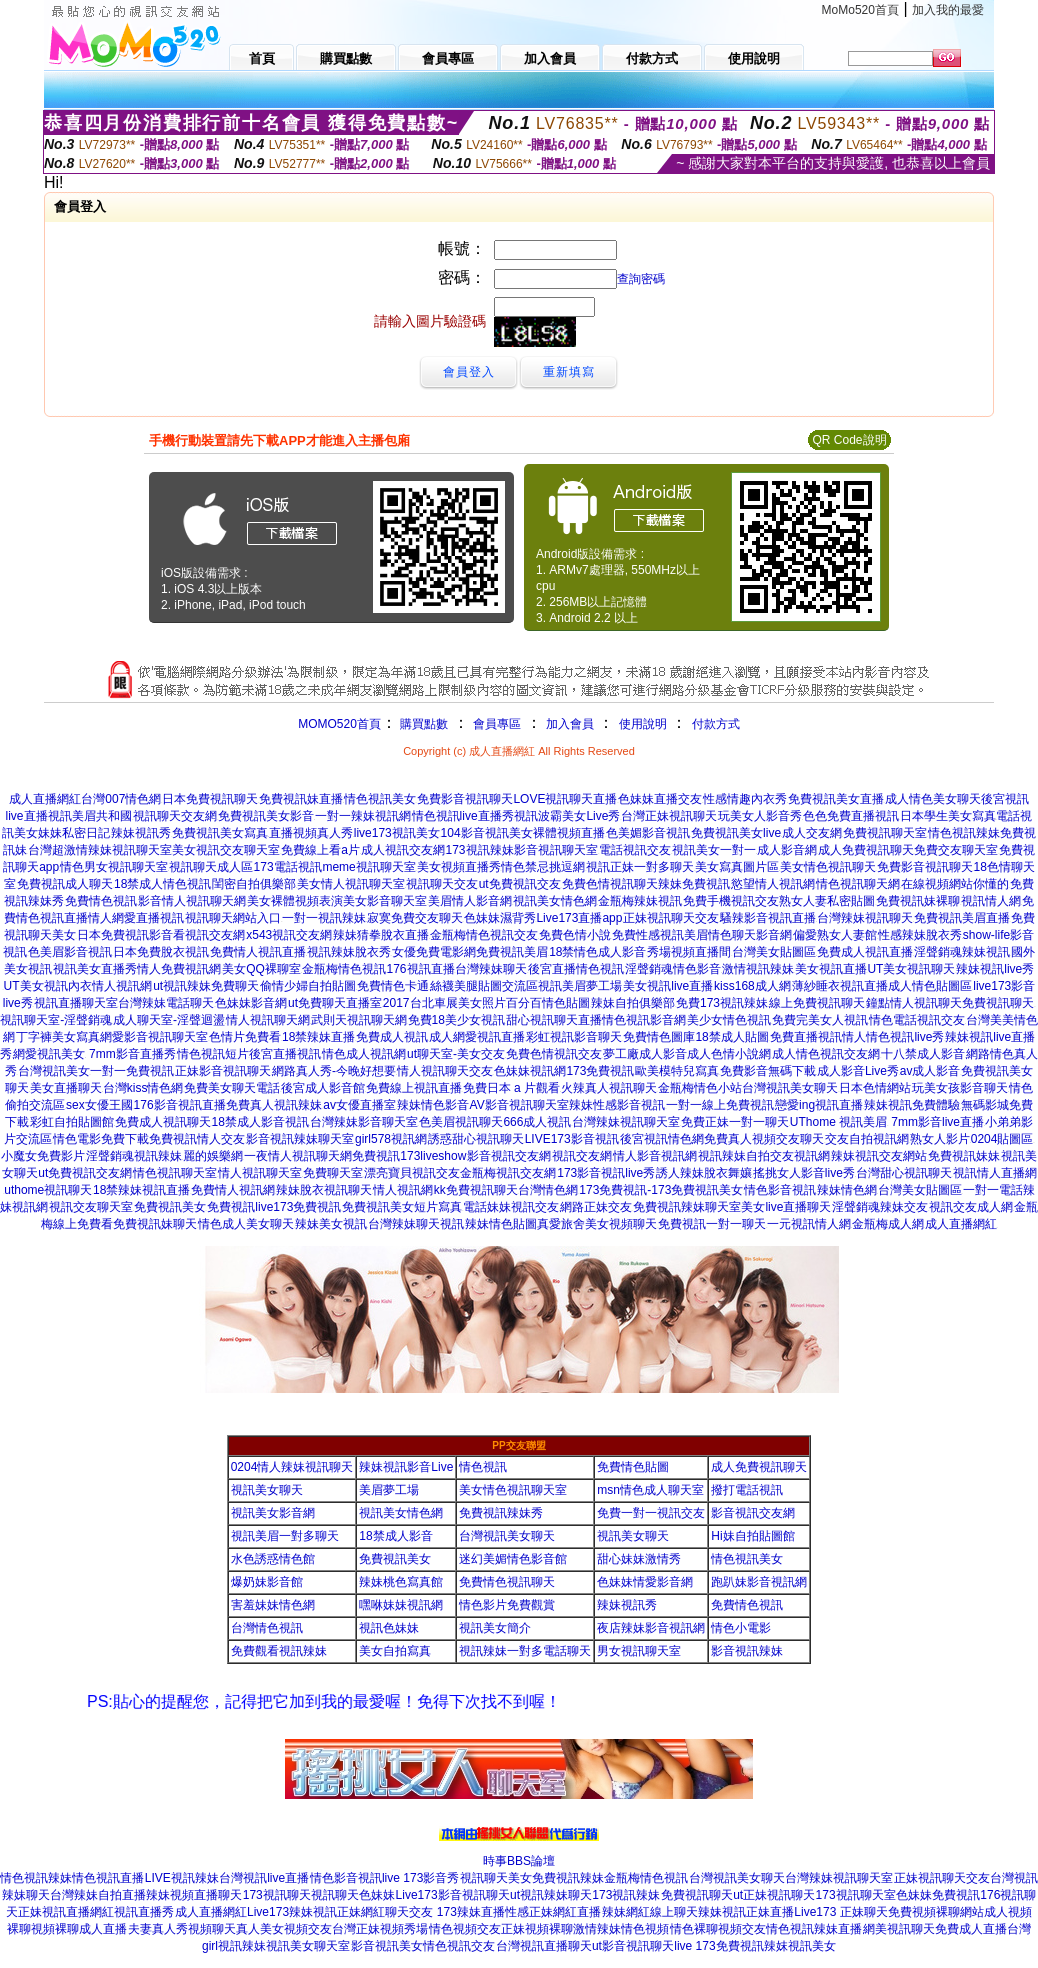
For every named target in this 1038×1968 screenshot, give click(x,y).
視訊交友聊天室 (91, 1207)
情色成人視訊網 (364, 1054)
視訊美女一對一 (714, 850)
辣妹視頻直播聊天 (194, 1895)
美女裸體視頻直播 (557, 833)
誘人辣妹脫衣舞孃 (704, 1173)
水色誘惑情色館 (273, 1559)
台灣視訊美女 (54, 1071)
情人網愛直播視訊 (136, 918)
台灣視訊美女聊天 (790, 1088)
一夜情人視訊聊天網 (298, 1156)
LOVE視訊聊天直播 (565, 799)
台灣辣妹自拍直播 (98, 1895)
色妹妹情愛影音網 (645, 1582)
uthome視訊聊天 (48, 1190)
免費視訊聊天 (998, 1003)
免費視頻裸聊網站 (936, 1912)
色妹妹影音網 (251, 1003)
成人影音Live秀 (858, 1071)
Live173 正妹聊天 (840, 1912)
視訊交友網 (582, 1156)
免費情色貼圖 (633, 1467)
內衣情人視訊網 (110, 986)
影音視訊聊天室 (556, 850)
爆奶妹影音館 (267, 1582)
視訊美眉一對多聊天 (285, 1536)
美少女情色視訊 (729, 1020)
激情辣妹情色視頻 (621, 1929)
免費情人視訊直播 (258, 952)
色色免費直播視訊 (851, 816)
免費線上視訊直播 (414, 1088)
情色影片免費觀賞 (507, 1605)
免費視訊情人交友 (197, 1139)
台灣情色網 (548, 1190)
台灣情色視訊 (267, 1628)
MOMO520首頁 (339, 724)
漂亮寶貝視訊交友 (412, 1173)
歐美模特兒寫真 (677, 1071)
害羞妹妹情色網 (273, 1605)
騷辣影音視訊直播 (768, 918)
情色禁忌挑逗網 (543, 867)
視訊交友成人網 (971, 1207)
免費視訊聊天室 (885, 833)
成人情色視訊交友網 (826, 1054)
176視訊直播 (421, 969)
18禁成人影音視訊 (260, 1122)
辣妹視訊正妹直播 (746, 1912)
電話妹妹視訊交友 (511, 1207)
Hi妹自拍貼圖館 (752, 1536)
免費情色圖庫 (659, 1037)
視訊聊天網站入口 (233, 918)
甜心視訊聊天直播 (554, 1020)
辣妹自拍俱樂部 (633, 1003)
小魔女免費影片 (43, 1156)
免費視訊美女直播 (836, 799)
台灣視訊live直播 (264, 1878)
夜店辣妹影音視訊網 (651, 1628)
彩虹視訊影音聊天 (574, 1037)
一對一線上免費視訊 (720, 1105)
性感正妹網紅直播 (553, 1912)
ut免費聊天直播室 (335, 1003)
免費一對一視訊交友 (651, 1513)
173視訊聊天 (277, 1895)
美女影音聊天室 (385, 901)
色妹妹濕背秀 (500, 918)
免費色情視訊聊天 (610, 884)
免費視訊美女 (170, 1207)
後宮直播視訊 (285, 1054)
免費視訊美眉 (512, 952)
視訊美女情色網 (555, 901)
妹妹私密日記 (74, 833)
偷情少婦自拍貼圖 (308, 986)
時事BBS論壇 (519, 1861)
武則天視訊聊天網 (359, 1020)
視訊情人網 (991, 901)
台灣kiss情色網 (143, 1088)
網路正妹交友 (596, 1207)
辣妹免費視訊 (694, 884)
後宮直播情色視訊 (576, 969)
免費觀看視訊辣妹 (279, 1651)
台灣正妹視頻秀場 (380, 1929)
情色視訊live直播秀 (463, 816)
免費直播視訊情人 (818, 1037)
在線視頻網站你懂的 (955, 884)
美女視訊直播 (831, 969)
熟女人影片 (940, 1139)
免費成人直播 (971, 1929)
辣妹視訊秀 (141, 833)
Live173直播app (579, 918)
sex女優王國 (99, 1105)
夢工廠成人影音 (645, 1054)
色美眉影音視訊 (70, 952)
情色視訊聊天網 (858, 884)
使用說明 (643, 724)
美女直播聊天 (66, 1088)
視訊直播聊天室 (76, 1003)
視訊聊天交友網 (175, 816)
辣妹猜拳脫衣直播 (381, 935)
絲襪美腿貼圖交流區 (484, 986)
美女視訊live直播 (668, 986)
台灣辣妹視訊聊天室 (626, 1122)
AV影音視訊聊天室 (519, 1105)
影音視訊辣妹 (747, 1651)
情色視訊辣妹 (964, 833)
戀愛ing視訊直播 (819, 1105)
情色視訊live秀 (905, 1037)
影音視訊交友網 (509, 1156)
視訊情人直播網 (995, 1173)
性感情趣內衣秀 (745, 799)
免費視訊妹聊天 (155, 1224)
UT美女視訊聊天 (911, 969)
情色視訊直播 (108, 1878)
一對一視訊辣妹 (324, 918)
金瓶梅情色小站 (700, 1088)
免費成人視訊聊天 (163, 1122)
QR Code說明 (849, 440)
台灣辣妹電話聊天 (166, 1003)
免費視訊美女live (736, 833)
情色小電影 (741, 1628)
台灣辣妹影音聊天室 (364, 1122)
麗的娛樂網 (213, 1156)
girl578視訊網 (391, 1139)
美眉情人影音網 (470, 901)
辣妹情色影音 (433, 1105)
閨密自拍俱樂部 (254, 884)
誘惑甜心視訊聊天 (476, 1139)
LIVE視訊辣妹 (182, 1878)
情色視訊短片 (213, 1054)
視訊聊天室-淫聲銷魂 (56, 1020)
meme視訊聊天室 (368, 867)
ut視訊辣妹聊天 (551, 1895)
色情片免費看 (245, 1037)
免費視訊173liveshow (409, 1156)
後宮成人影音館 (323, 1088)
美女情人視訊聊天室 (351, 884)
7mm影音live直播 (936, 1122)
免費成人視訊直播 (865, 952)
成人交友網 (812, 833)
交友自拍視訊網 (867, 1139)
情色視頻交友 (465, 1929)
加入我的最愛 (948, 10)
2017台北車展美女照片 (444, 1003)
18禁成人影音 (395, 1536)
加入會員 (570, 724)
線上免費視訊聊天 (817, 1003)
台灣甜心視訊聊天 (904, 1173)
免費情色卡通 (393, 986)
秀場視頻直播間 (689, 952)
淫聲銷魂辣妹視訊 (962, 952)
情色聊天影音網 (750, 935)
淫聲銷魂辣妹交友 (880, 1207)
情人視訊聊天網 (268, 1020)
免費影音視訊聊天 (465, 799)
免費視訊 (231, 1207)
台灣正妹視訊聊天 (669, 816)
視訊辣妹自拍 (734, 1156)
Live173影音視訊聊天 (453, 1895)
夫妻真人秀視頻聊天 (182, 1929)
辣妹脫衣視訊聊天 (324, 1190)
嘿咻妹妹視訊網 (401, 1605)
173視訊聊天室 (856, 1895)
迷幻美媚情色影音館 (513, 1559)
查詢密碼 (641, 279)
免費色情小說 (575, 935)
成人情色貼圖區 (930, 986)
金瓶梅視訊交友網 (508, 1173)
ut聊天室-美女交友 (456, 1054)
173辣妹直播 (471, 1912)
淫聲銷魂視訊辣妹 (134, 1156)
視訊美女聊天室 (308, 1946)
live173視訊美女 (397, 833)
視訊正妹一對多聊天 (640, 867)
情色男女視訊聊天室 (114, 867)
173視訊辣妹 (480, 850)
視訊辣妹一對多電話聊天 (525, 1651)
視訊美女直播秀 (95, 969)
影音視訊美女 (387, 1946)
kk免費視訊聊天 (476, 1190)
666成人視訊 (537, 1122)
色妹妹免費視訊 (938, 1895)
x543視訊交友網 (289, 935)
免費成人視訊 (392, 1037)
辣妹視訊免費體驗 (912, 1105)
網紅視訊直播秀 (132, 1912)
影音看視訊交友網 (197, 935)
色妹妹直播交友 (660, 799)
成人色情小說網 (729, 1054)
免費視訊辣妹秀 (501, 1513)
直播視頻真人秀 (311, 833)
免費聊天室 (333, 1173)
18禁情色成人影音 (597, 952)
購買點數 (422, 724)
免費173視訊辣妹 (722, 1003)
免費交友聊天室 (956, 850)
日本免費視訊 (113, 935)
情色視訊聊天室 (175, 1173)
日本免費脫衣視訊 (161, 952)
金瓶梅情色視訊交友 (484, 935)
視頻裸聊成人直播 (79, 1929)
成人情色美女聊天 (933, 799)
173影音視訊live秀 (606, 1173)
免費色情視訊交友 (554, 1054)
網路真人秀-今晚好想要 (334, 1071)
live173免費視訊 (298, 1207)
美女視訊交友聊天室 (226, 850)
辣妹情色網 (847, 1190)
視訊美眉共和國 (90, 816)
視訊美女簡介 (495, 1628)
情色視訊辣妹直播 (814, 1929)
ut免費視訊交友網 (85, 1173)
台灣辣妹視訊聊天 (865, 918)
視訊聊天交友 (442, 884)
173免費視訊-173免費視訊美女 (661, 1190)
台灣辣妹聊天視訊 (416, 1224)
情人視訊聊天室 (260, 1173)
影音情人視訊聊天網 (192, 901)
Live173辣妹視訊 (292, 1912)
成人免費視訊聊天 (866, 850)
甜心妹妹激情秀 (639, 1559)
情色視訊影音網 (644, 1020)
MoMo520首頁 (860, 10)
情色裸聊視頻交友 (718, 1929)
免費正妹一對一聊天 (735, 1122)
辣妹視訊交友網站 (879, 1156)
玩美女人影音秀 (760, 816)
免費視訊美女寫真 (220, 833)
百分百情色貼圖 (548, 1003)
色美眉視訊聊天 (461, 1122)
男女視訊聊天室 (639, 1651)
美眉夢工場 (389, 1490)
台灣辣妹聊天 (491, 969)
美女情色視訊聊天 (828, 867)
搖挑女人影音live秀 (804, 1173)
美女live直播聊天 (786, 1207)
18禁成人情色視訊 (162, 884)
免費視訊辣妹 (568, 1878)
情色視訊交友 (459, 1946)
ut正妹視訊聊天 (774, 1895)
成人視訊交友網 (403, 850)
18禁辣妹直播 (318, 1037)
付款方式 (716, 724)
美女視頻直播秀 (459, 867)
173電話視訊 (288, 867)
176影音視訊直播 (180, 1105)
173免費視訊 (600, 1071)
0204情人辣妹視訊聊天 (292, 1467)
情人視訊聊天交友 (445, 1071)
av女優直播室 (359, 1105)
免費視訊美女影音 (266, 816)
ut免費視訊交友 (520, 884)
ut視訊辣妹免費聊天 (206, 986)
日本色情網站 (875, 1088)
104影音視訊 (475, 833)
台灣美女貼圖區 (774, 952)
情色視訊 (483, 1467)
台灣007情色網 (121, 799)
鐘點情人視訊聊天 (914, 1003)
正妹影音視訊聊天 (223, 1071)
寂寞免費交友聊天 (415, 918)
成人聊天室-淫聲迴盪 (169, 1020)
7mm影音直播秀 (131, 1054)
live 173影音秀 (420, 1878)
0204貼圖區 (1002, 1139)
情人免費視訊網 (179, 969)
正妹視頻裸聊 (537, 1929)
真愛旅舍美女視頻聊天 (597, 1224)
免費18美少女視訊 (456, 1020)
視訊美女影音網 (273, 1513)
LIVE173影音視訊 (572, 1139)
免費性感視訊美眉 (660, 935)
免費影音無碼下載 (768, 1071)
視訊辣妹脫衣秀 (349, 952)
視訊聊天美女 (496, 1878)
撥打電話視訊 (747, 1490)
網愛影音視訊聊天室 (154, 1037)
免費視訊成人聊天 (65, 884)
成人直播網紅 (45, 799)
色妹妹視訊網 (530, 1071)
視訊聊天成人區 (211, 867)
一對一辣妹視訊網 (363, 816)
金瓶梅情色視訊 (344, 969)
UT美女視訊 (36, 986)
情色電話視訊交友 (917, 1020)
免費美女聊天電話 (232, 1088)
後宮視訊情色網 (662, 1139)
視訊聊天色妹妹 (353, 1895)
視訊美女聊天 (267, 1490)
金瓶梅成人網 (888, 1224)
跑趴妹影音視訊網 (759, 1582)
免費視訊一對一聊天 (712, 1224)
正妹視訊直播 (54, 1912)
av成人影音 (930, 1071)
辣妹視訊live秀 (995, 969)
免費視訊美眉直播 (962, 918)
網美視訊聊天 (899, 1929)
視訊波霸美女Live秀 (567, 816)
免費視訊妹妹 (964, 1156)
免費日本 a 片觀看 (511, 1088)
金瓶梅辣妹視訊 (640, 901)
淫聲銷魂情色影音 (673, 969)
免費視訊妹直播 (301, 799)
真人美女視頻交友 (284, 1929)
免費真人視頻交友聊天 (764, 1139)
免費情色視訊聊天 (507, 1582)
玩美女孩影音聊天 (960, 1088)
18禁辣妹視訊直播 (141, 1190)
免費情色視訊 (101, 901)
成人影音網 (787, 850)
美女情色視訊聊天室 (513, 1490)
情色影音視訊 (780, 1190)
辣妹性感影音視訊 (617, 1105)
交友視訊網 (800, 1156)
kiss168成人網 (752, 986)
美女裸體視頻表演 (295, 901)
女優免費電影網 (434, 952)
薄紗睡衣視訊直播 (840, 986)
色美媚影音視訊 (648, 833)
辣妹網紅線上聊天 (650, 1912)
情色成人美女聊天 (246, 1224)
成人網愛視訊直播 (477, 1037)
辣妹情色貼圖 (501, 1224)
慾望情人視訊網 (773, 884)
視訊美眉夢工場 (580, 986)
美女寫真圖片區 (737, 867)
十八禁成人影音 (923, 1054)
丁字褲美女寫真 (58, 1037)
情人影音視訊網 (655, 1156)
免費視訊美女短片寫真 (402, 1207)
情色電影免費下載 (101, 1139)
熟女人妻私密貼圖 (827, 901)
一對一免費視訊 (132, 1071)
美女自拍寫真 (395, 1651)
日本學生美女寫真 (948, 816)
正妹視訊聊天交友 (671, 918)
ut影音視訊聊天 (633, 1946)
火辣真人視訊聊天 (609, 1088)
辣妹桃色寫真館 (401, 1582)
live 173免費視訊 (718, 1946)
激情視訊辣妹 (758, 969)
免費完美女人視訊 (820, 1020)
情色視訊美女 (380, 799)
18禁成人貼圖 (731, 1037)
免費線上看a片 (320, 850)
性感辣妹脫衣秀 (920, 935)
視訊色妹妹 (389, 1628)
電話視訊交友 (635, 850)
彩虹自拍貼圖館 (72, 1122)
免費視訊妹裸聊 (918, 901)
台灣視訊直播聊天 (544, 1946)
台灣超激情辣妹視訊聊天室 (100, 850)
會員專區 (497, 724)
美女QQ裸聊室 (261, 969)
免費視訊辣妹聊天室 (687, 1207)
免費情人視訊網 (233, 1190)
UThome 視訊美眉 (838, 1122)
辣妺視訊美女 (800, 1946)
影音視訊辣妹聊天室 (300, 1139)
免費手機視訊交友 (731, 901)
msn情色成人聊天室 (650, 1490)
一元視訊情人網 (809, 1224)
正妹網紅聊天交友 (386, 1912)
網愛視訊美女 (49, 1054)
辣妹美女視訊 (331, 1224)
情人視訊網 (403, 1190)
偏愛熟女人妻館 (835, 935)
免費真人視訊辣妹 (274, 1105)
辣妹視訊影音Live (406, 1467)
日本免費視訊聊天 (210, 799)
